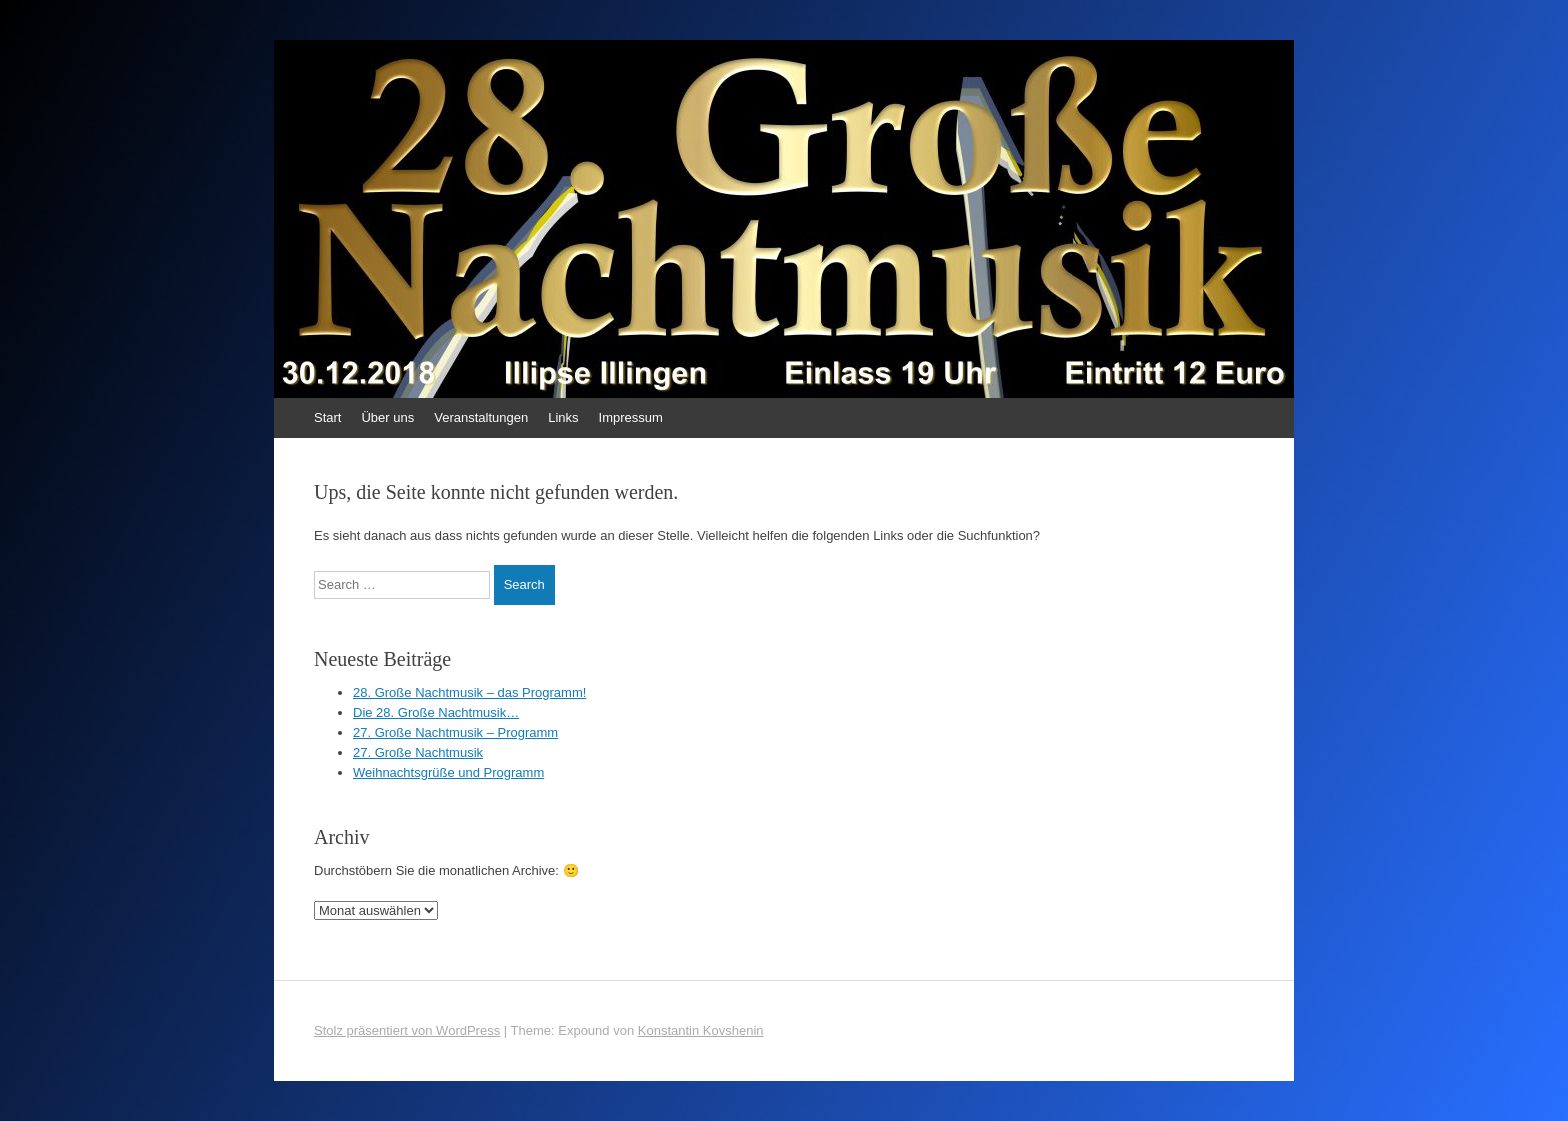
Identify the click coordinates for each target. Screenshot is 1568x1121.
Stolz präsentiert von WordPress (407, 1030)
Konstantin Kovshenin (701, 1030)
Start (327, 417)
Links (563, 417)
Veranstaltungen (481, 417)
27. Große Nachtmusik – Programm (455, 732)
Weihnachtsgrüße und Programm (448, 772)
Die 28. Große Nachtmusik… (436, 712)
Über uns (387, 417)
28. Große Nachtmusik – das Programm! (469, 692)
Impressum (631, 417)
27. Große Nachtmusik (418, 752)
